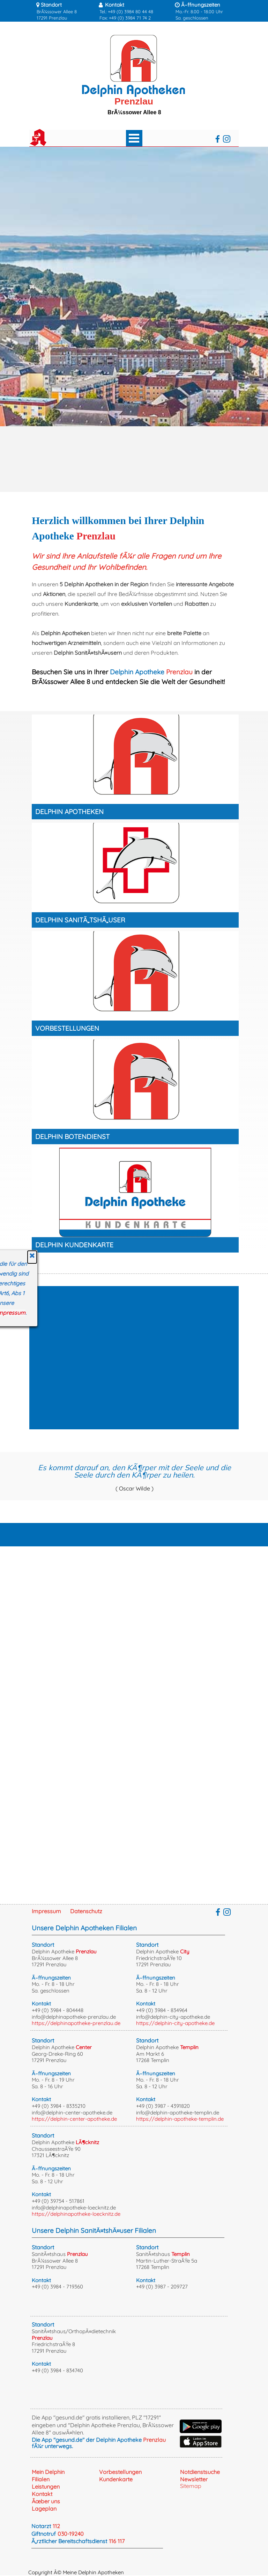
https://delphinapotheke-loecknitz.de (76, 2214)
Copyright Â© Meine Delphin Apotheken (76, 2572)
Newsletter (194, 2479)
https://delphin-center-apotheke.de (74, 2119)
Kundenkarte (116, 2479)
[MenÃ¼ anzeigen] (134, 138)
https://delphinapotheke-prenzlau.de (76, 2023)
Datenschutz (86, 1911)
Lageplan (44, 2508)
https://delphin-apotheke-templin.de (180, 2119)
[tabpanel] (62, 11)
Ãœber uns (46, 2501)
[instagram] (226, 139)
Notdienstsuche (200, 2471)
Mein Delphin (48, 2471)
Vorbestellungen (120, 2471)
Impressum (46, 1911)
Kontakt (42, 2493)
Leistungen (46, 2486)
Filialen (41, 2479)
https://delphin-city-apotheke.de (175, 2023)
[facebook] (217, 139)
